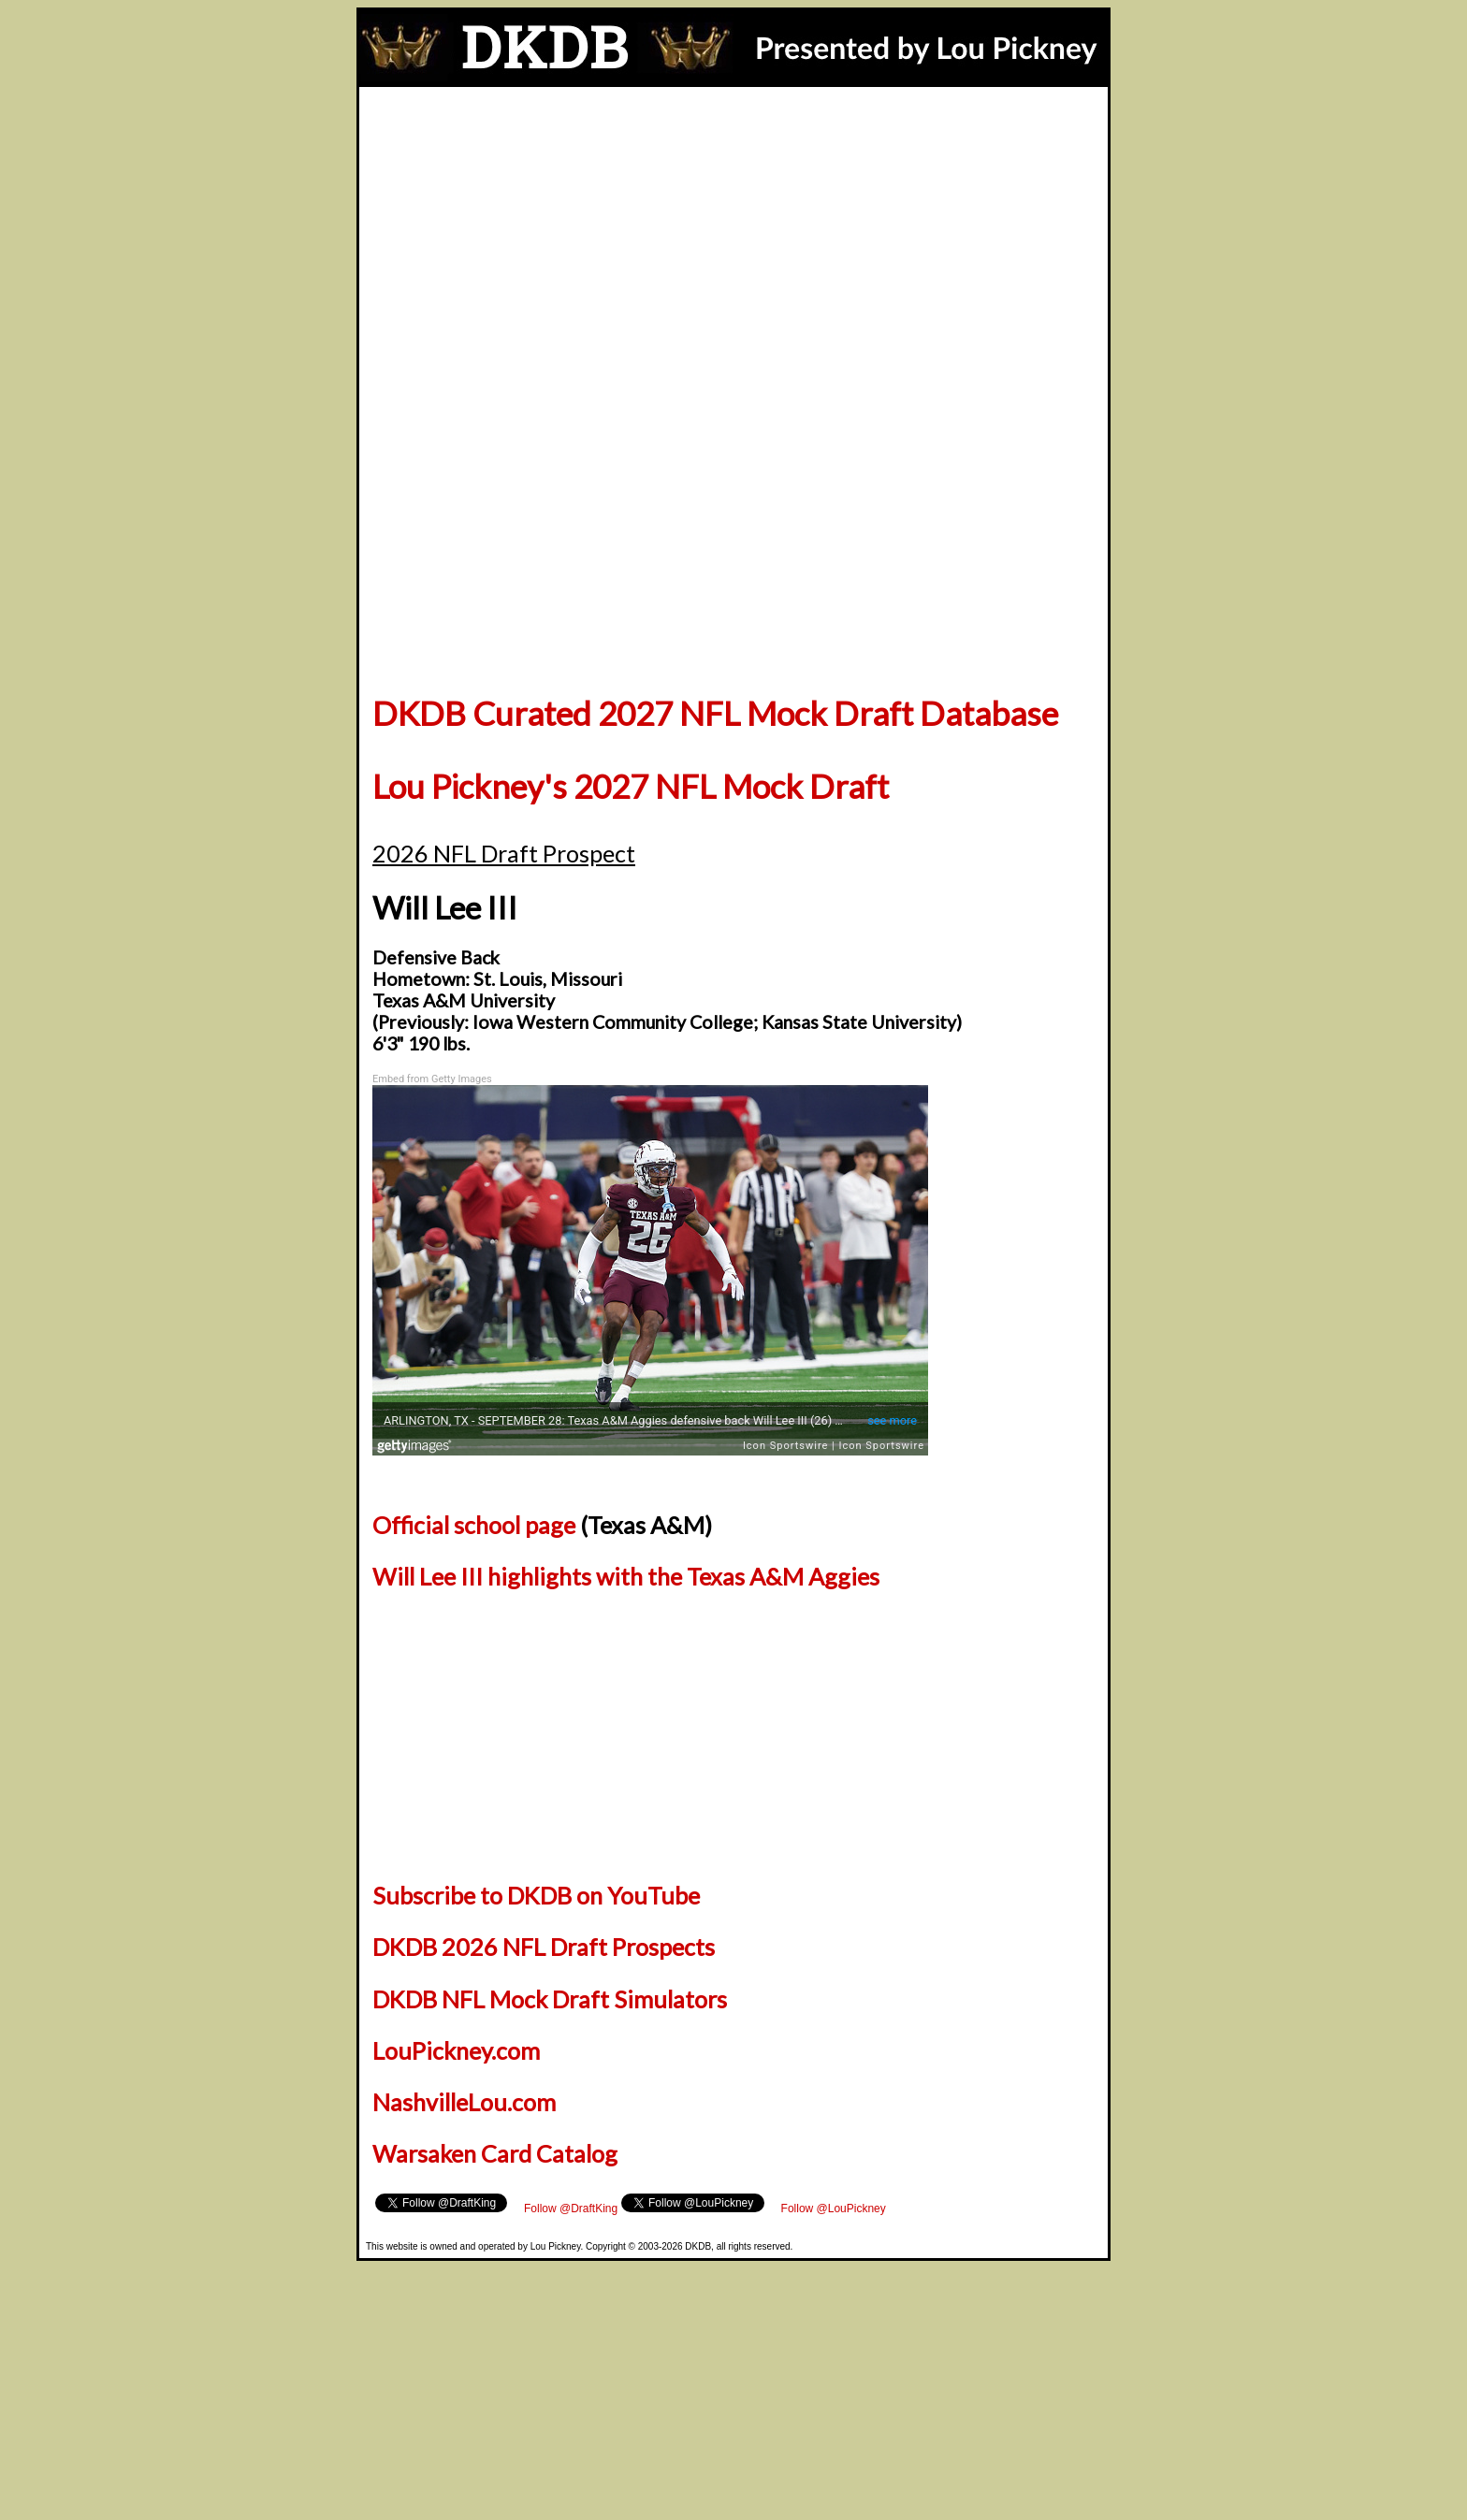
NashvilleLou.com (464, 2102)
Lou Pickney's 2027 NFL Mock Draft (630, 786)
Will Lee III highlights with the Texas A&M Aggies (625, 1576)
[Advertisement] (733, 227)
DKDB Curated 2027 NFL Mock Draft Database (715, 713)
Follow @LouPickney (524, 2200)
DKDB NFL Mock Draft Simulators (549, 1999)
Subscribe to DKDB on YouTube (536, 1895)
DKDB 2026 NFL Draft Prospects (543, 1947)
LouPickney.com (456, 2050)
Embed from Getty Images (432, 1079)
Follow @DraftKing (422, 2200)
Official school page (473, 1525)
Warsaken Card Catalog (494, 2153)
